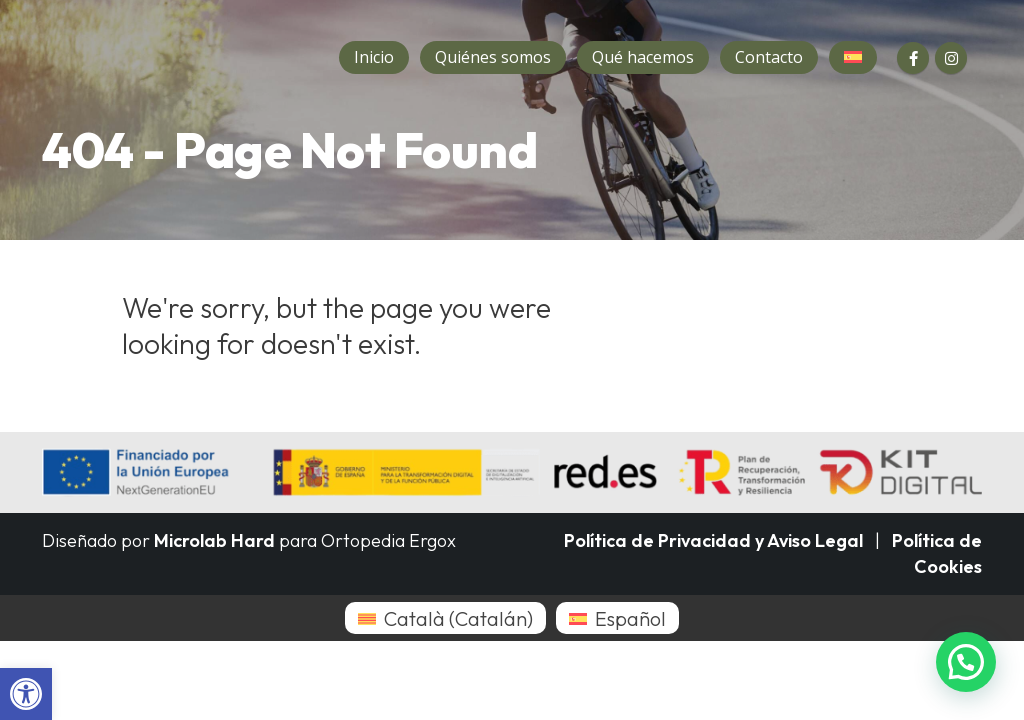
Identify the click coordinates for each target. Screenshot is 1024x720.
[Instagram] (951, 58)
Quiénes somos (493, 57)
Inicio (374, 57)
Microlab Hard (214, 540)
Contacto (769, 57)
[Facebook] (913, 58)
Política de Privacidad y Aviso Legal (713, 540)
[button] (26, 694)
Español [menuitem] (630, 618)
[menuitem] (445, 618)
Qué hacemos (643, 57)
